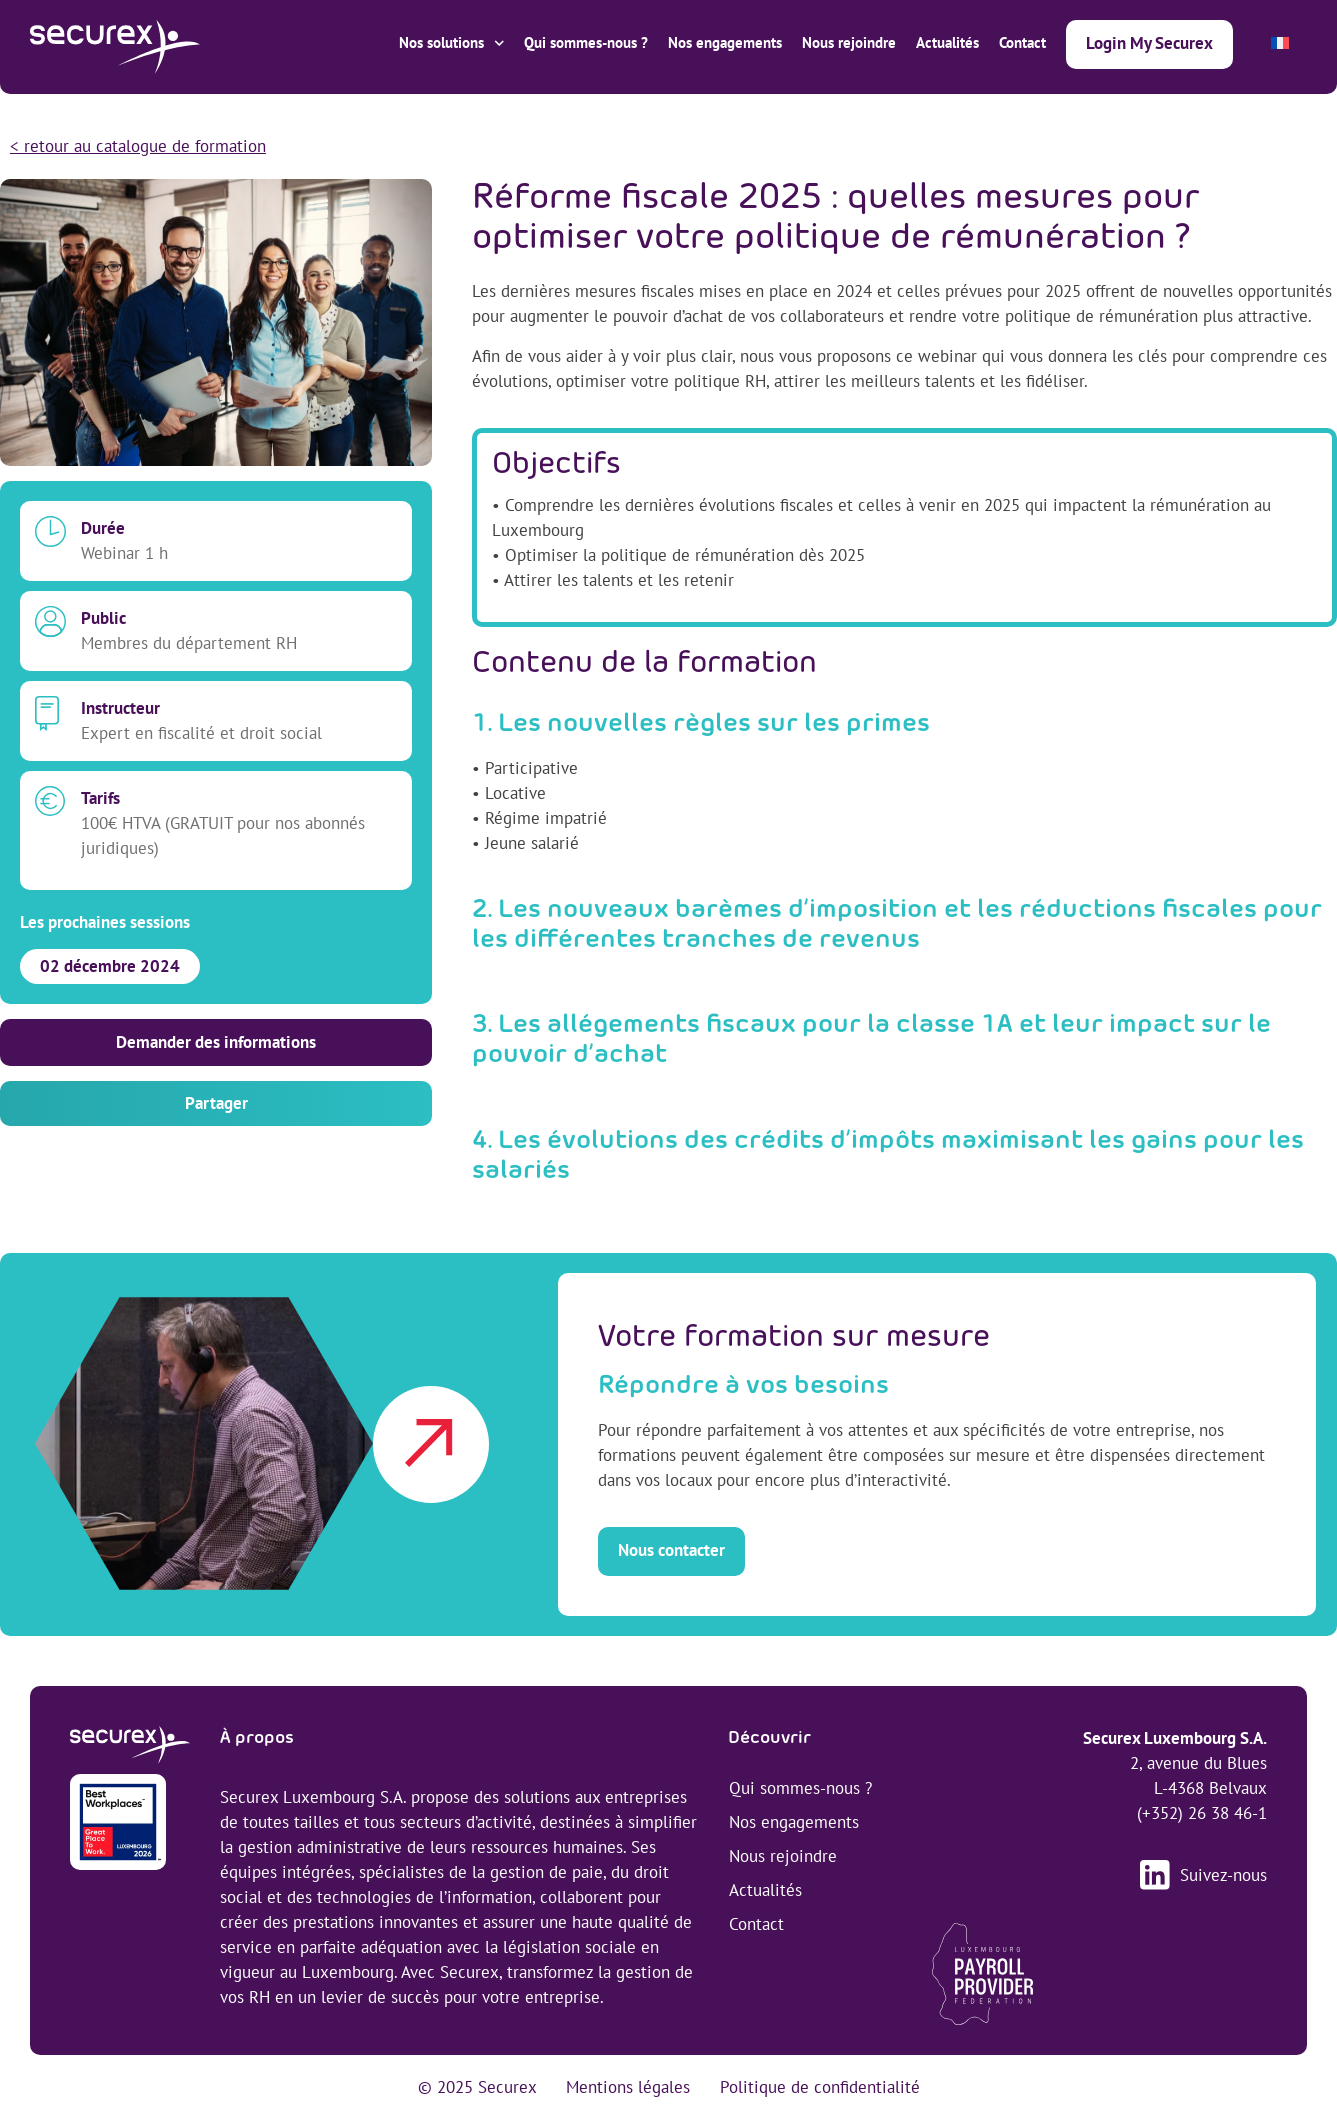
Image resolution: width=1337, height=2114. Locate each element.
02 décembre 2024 (110, 966)
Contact (1022, 42)
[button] (216, 1103)
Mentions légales (628, 2087)
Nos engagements (725, 42)
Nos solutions (452, 43)
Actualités (947, 42)
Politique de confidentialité (820, 2087)
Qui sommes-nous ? (586, 42)
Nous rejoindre (849, 42)
